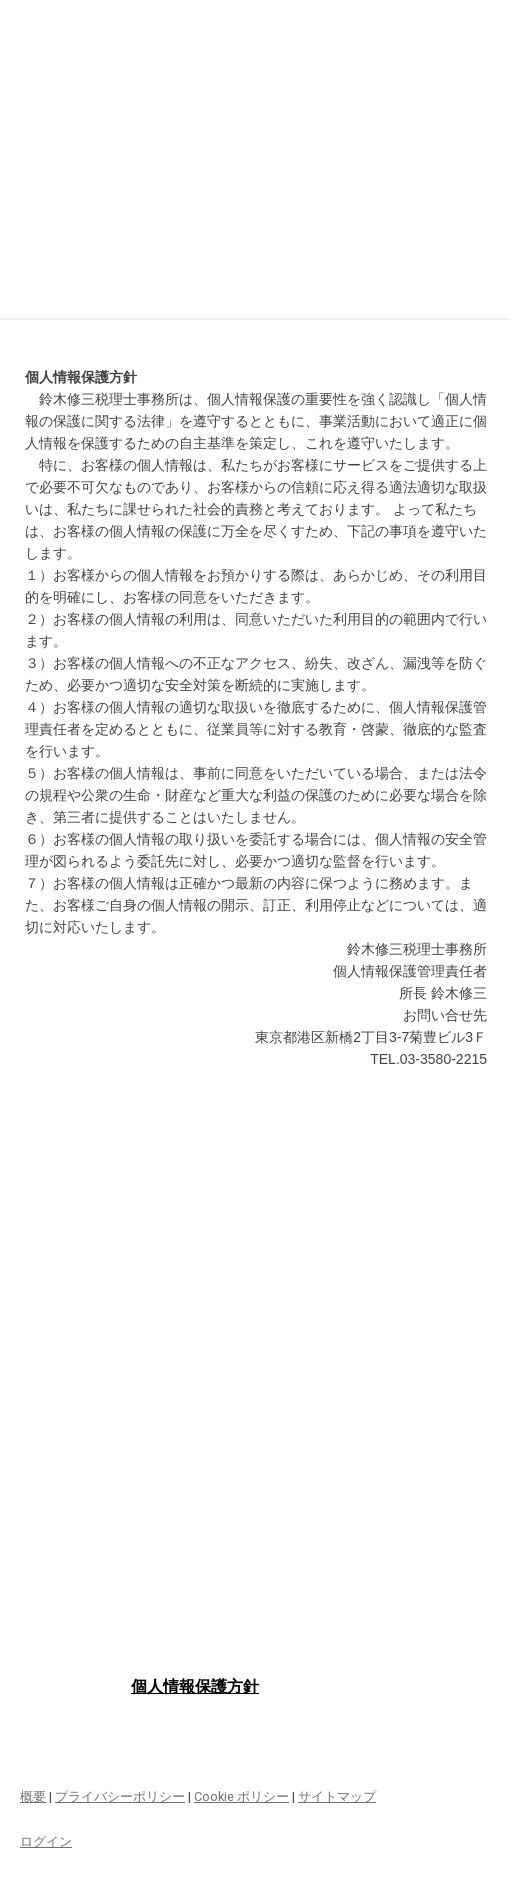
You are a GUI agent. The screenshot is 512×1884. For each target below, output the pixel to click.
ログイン (46, 1841)
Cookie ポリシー (241, 1796)
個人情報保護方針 (195, 1686)
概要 (33, 1796)
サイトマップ (337, 1796)
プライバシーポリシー (120, 1796)
